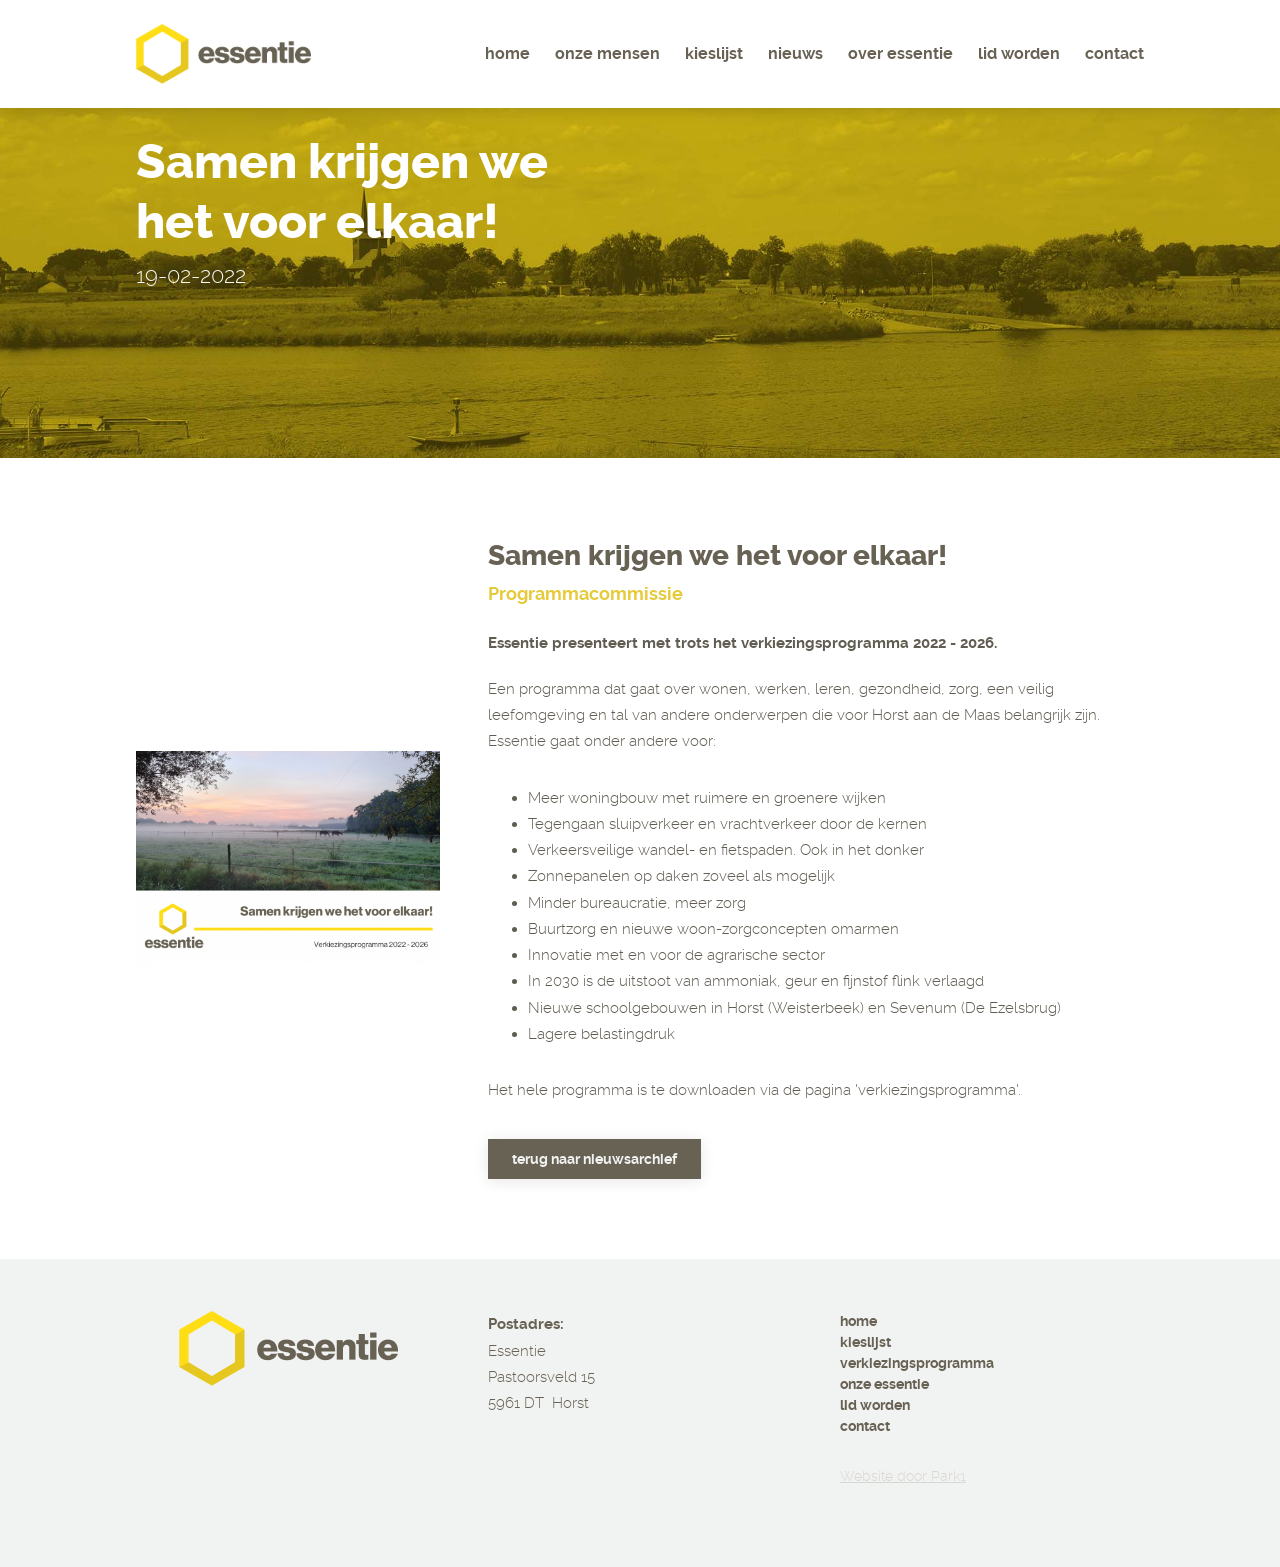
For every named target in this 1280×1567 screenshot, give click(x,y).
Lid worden (1019, 53)
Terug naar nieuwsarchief (594, 1159)
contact (865, 1426)
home (858, 1321)
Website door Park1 (903, 1476)
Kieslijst (714, 53)
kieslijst (865, 1342)
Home (507, 53)
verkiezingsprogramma (917, 1363)
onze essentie (884, 1384)
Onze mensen (607, 53)
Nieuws (795, 53)
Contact (1114, 53)
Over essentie (900, 53)
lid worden (875, 1405)
